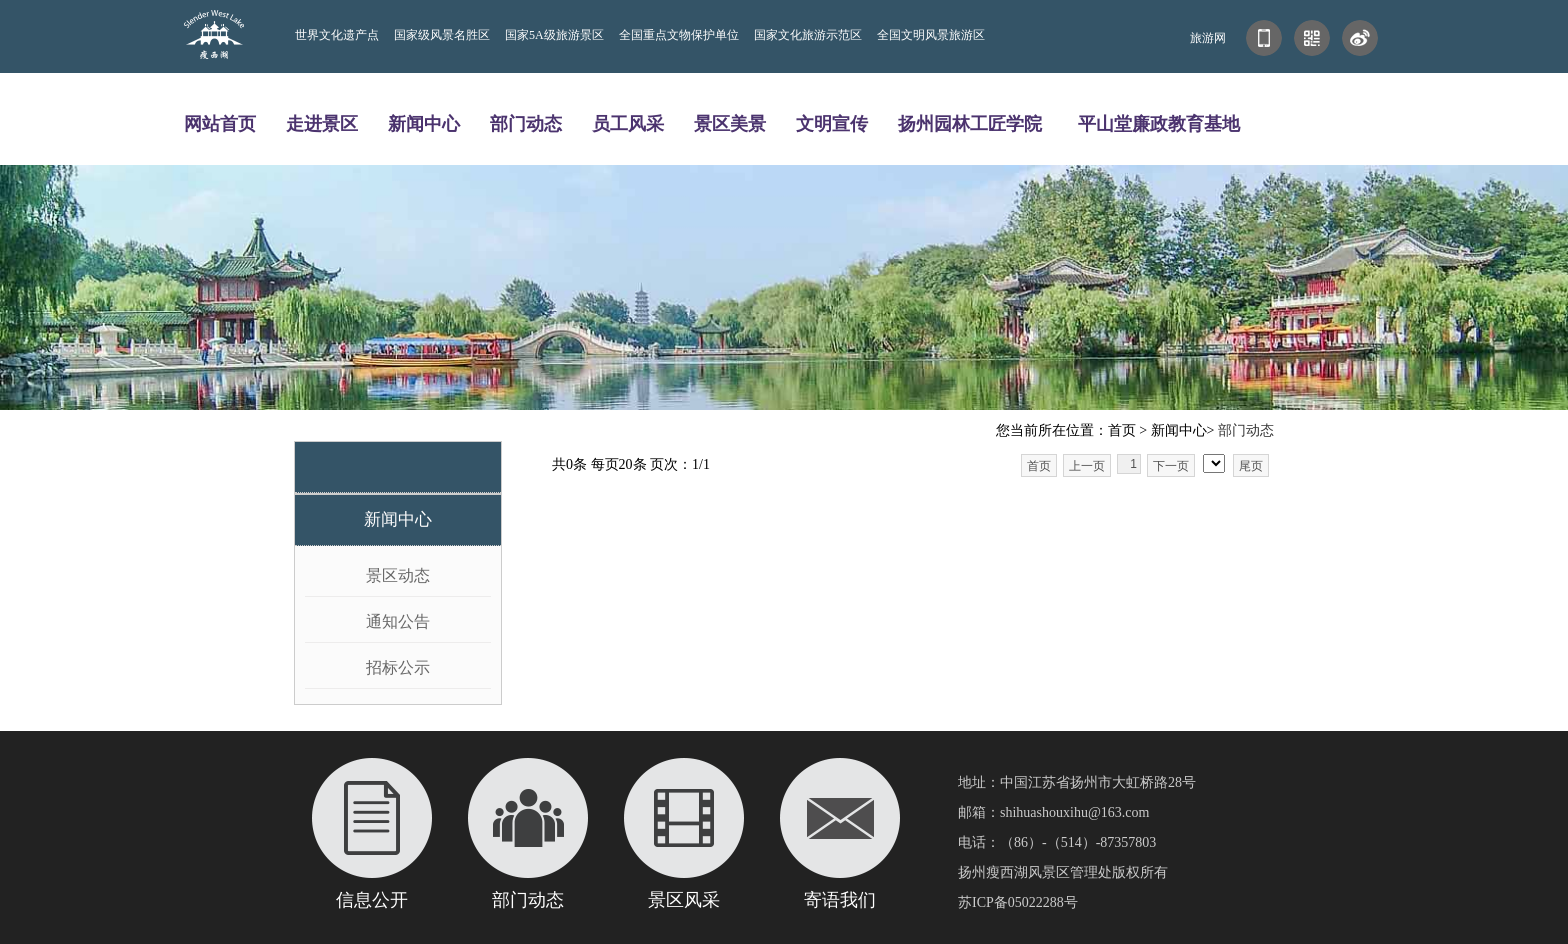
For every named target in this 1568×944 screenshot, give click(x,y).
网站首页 (220, 123)
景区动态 (398, 575)
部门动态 (526, 123)
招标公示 (398, 667)
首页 (1039, 466)
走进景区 (322, 123)
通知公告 (398, 621)
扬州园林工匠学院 (970, 123)
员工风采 (628, 123)
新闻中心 (424, 123)
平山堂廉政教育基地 (1159, 123)
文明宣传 (832, 123)
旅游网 (1208, 38)
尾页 (1251, 466)
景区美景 (730, 123)
